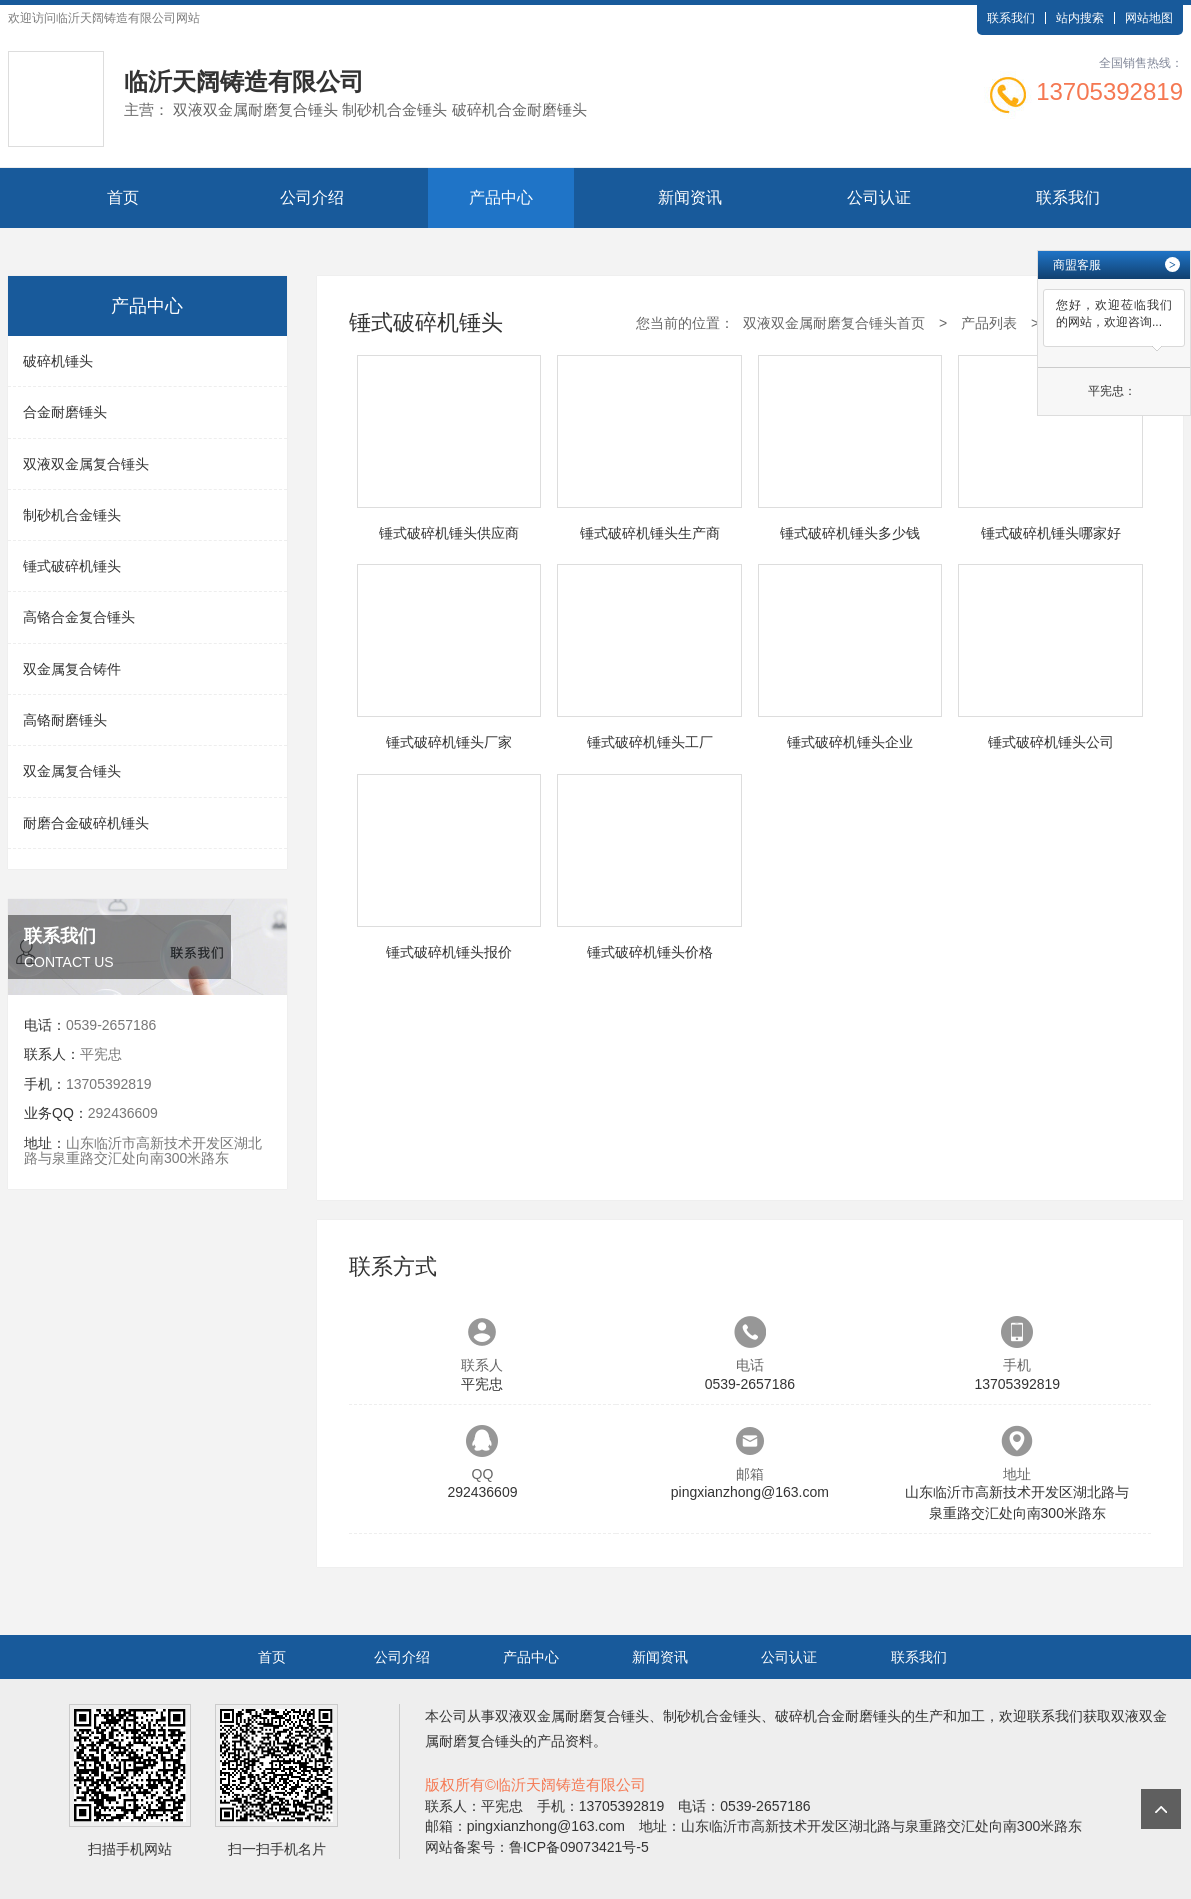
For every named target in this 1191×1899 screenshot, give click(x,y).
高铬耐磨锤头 (65, 720)
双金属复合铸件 (72, 669)
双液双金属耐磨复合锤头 (572, 1716)
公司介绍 (312, 197)
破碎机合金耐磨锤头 (838, 1716)
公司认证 (879, 197)
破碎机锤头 (58, 361)
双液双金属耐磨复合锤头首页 (834, 323)
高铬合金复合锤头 (79, 617)
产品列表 (989, 323)
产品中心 (501, 197)
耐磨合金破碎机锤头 (86, 823)
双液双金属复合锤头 (86, 464)
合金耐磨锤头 (65, 412)
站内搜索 (1080, 18)
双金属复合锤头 (72, 771)
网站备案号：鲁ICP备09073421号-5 (537, 1847)
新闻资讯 (690, 197)
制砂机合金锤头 (72, 515)
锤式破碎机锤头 (72, 566)
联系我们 (1011, 18)
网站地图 (1149, 18)
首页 (123, 197)
